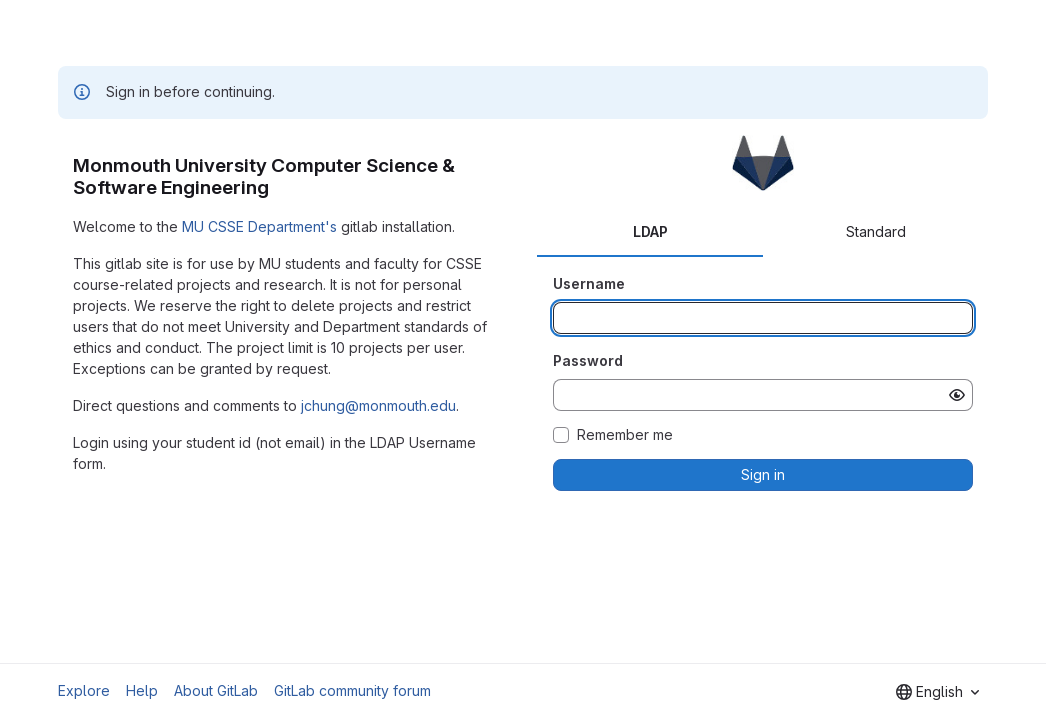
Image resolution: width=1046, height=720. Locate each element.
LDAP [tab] (650, 231)
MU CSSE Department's (259, 226)
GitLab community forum (352, 690)
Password (588, 360)
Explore (84, 690)
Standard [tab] (876, 231)
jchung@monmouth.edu (378, 405)
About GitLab (216, 690)
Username (589, 283)
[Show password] (957, 395)
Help (142, 690)
